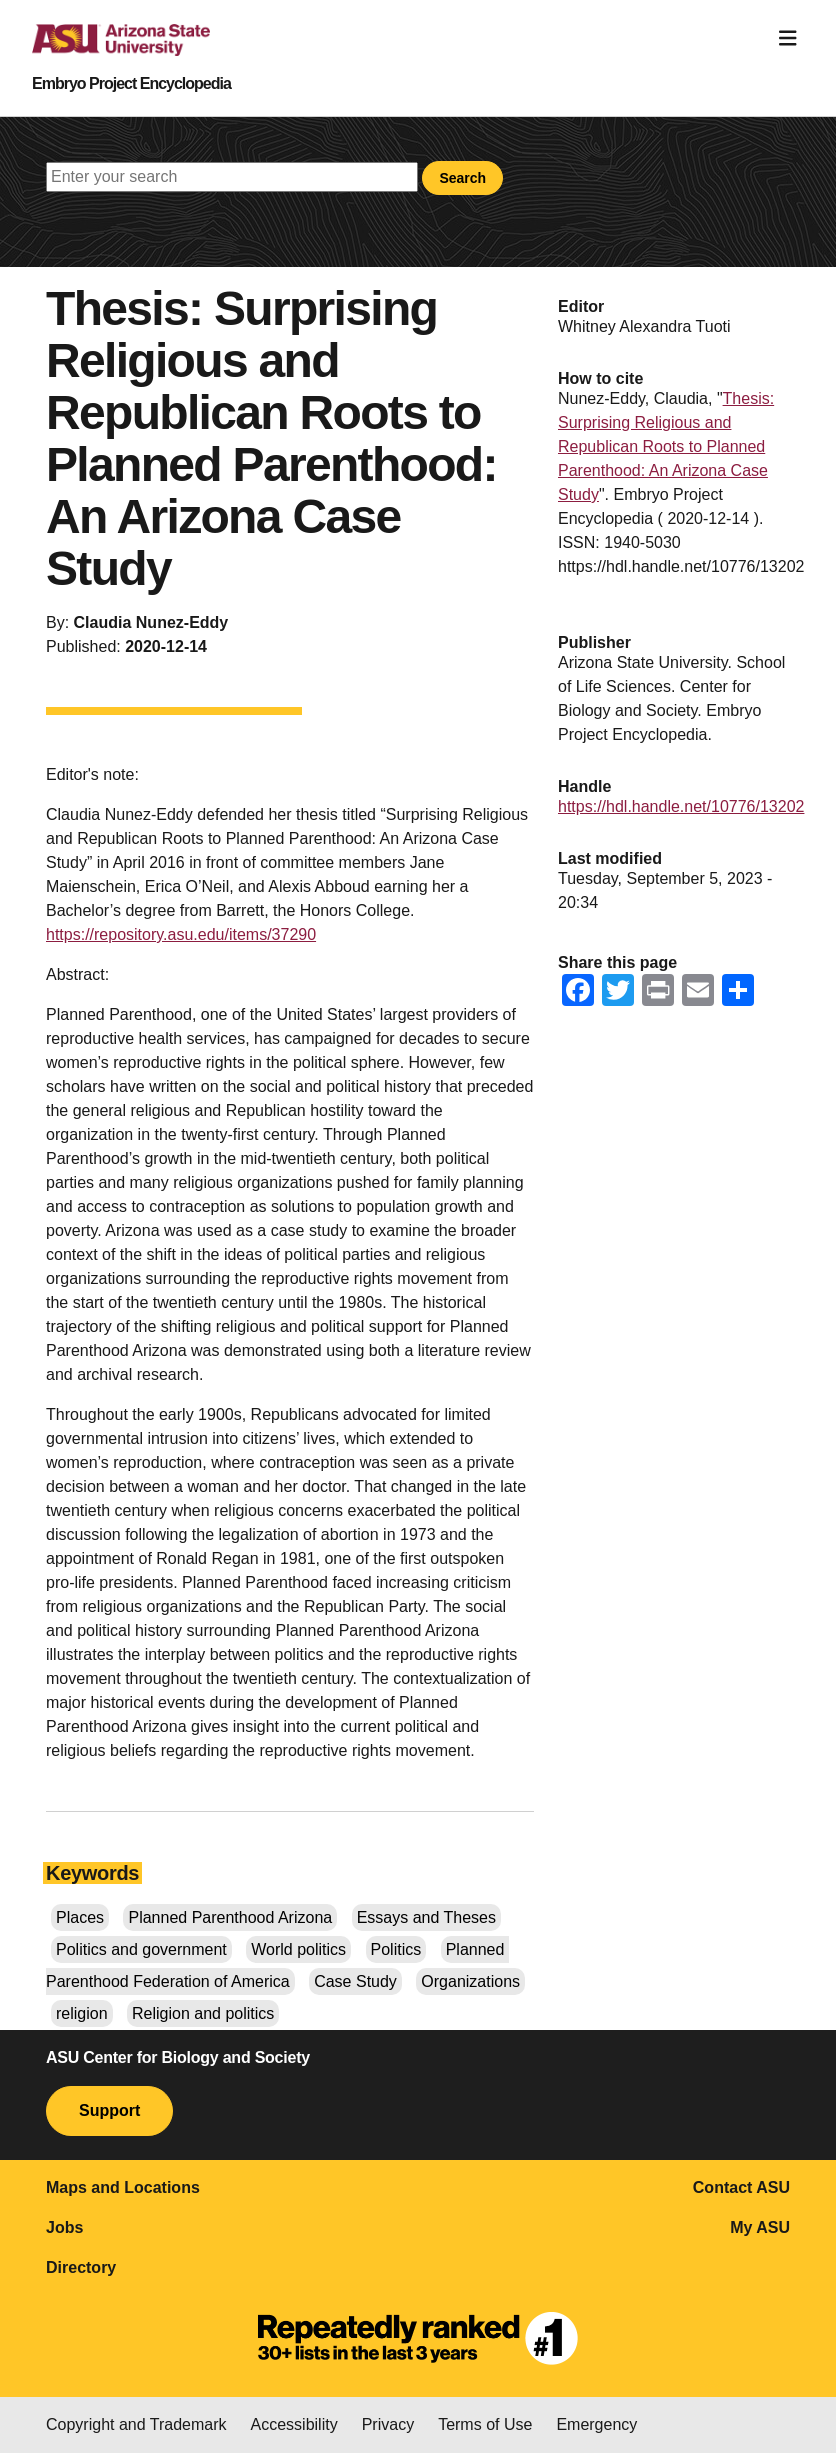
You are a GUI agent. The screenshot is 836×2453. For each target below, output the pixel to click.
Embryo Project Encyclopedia (131, 84)
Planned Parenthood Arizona (230, 1917)
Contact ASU (741, 2187)
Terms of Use (485, 2424)
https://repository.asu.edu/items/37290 (181, 934)
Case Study (355, 1981)
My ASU (760, 2227)
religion (82, 2013)
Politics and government (141, 1949)
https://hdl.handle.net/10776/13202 (681, 806)
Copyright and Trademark (136, 2424)
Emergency (596, 2424)
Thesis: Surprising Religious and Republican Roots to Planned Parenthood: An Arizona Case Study (666, 446)
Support (109, 2110)
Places (80, 1917)
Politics (396, 1949)
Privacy (388, 2424)
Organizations (470, 1981)
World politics (298, 1949)
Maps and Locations (123, 2187)
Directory (81, 2267)
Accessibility (294, 2424)
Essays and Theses (426, 1917)
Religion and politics (203, 2013)
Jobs (64, 2227)
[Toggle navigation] (788, 38)
